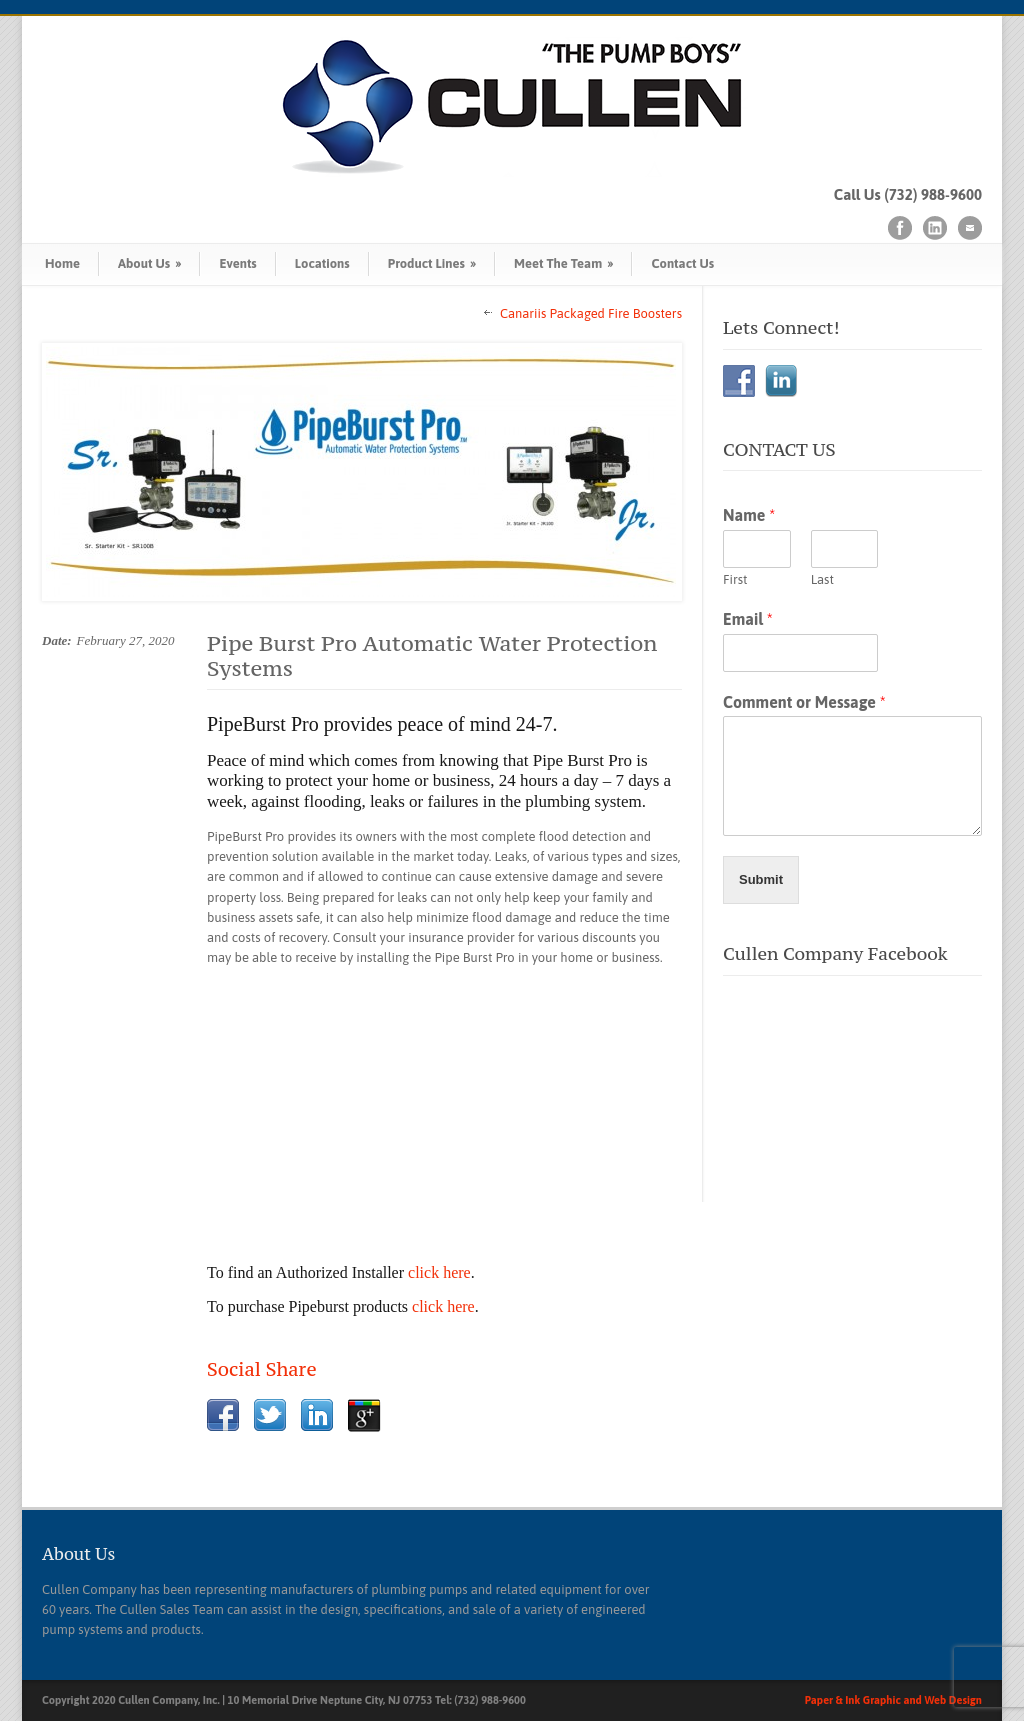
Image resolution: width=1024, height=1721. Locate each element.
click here (439, 1272)
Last (822, 579)
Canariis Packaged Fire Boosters (591, 313)
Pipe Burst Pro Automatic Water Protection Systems (432, 655)
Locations (322, 263)
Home (62, 263)
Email (748, 619)
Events (237, 263)
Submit (761, 879)
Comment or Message (804, 702)
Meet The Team (563, 263)
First (735, 579)
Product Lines (432, 263)
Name (749, 515)
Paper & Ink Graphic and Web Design (893, 1700)
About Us (149, 263)
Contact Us (682, 263)
